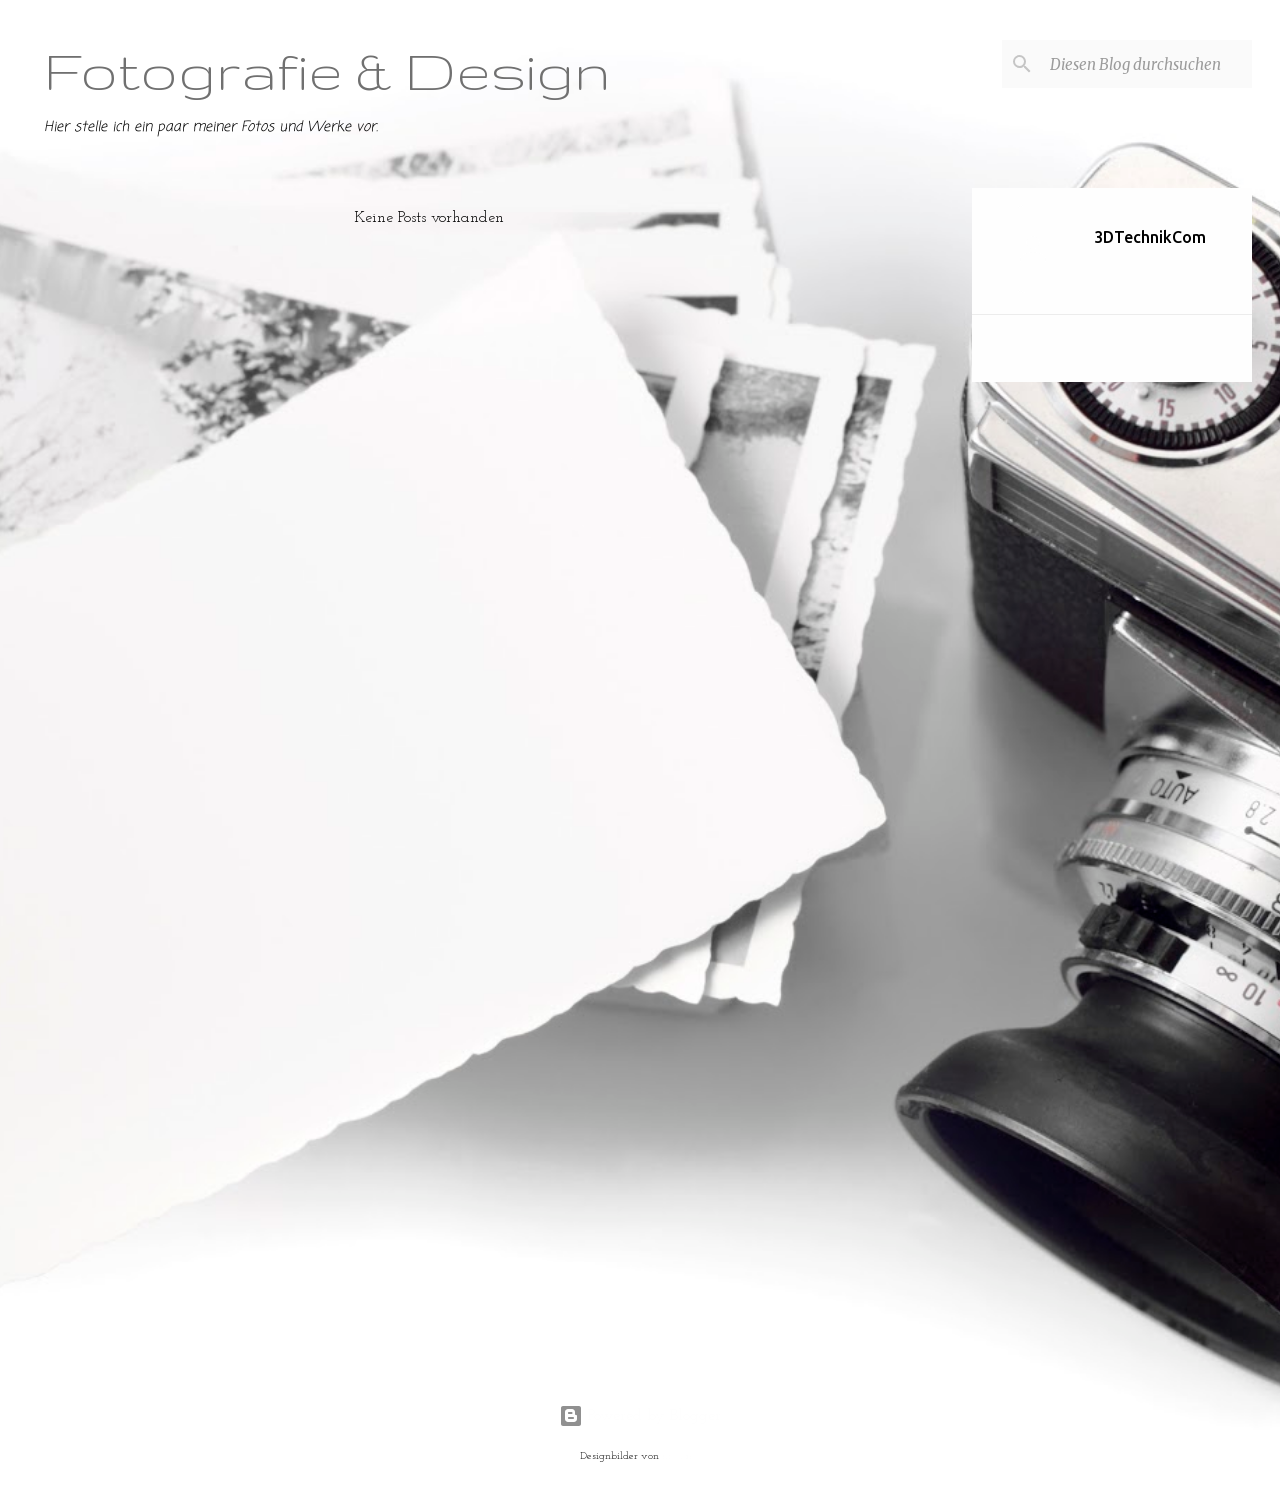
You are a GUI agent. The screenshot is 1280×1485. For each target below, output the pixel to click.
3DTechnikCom (1150, 237)
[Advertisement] (893, 488)
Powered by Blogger (640, 1416)
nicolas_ (681, 1456)
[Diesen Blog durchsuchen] (1147, 64)
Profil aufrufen (1132, 266)
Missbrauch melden (1065, 349)
